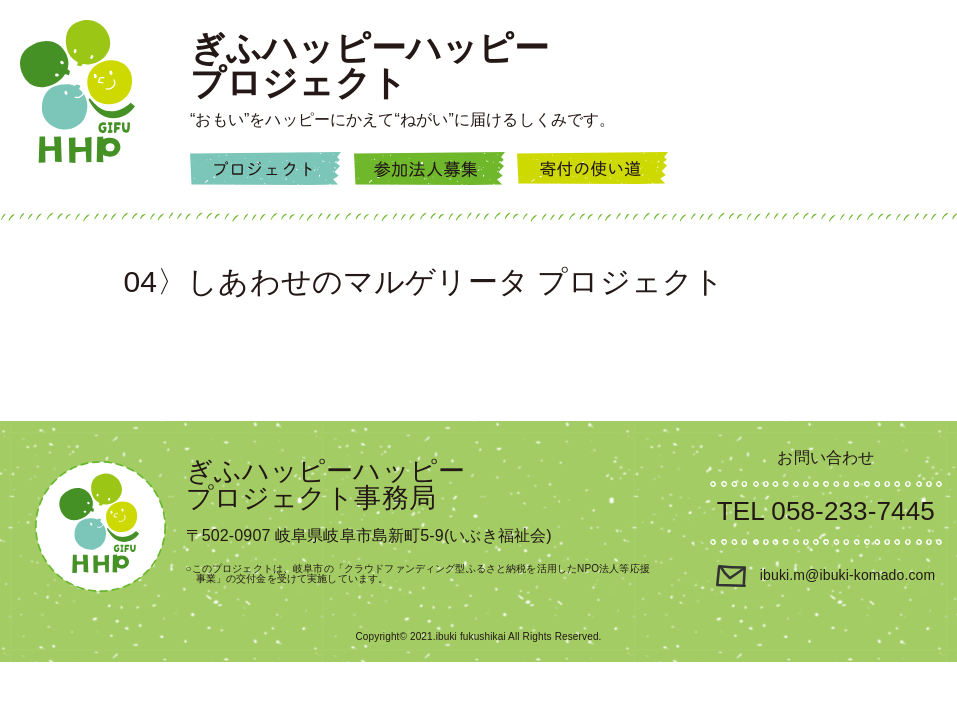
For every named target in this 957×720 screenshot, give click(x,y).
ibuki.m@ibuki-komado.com (825, 575)
